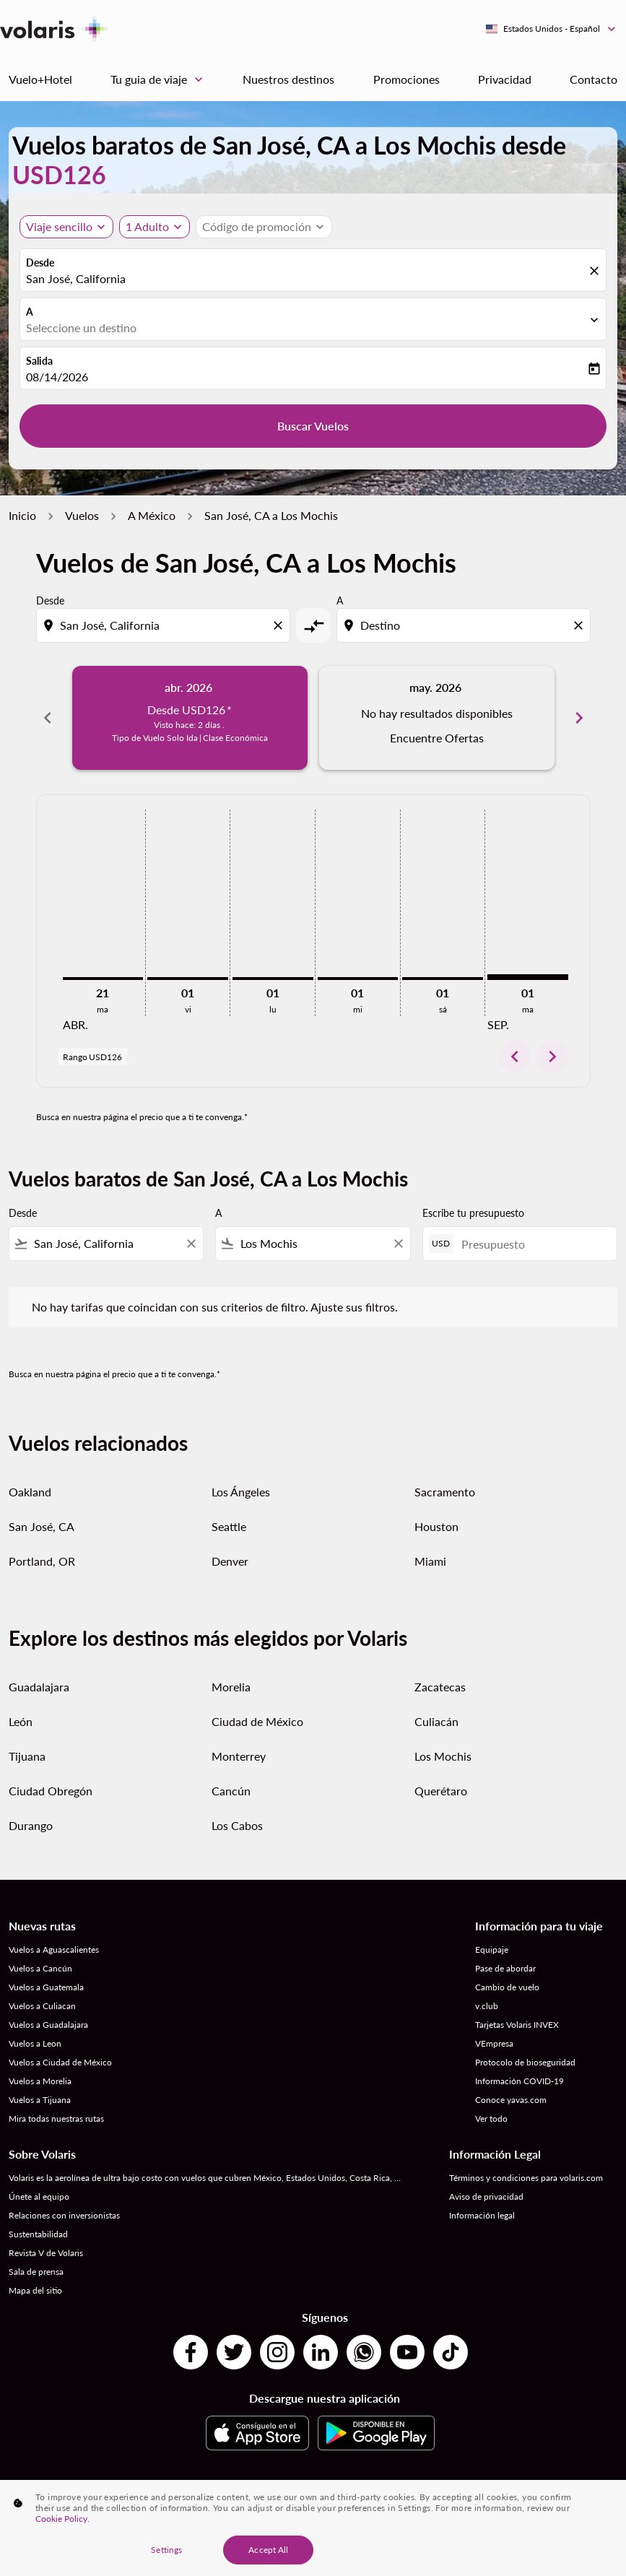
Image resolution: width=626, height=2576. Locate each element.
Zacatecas (440, 1687)
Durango (31, 1825)
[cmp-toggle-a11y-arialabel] (313, 625)
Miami (430, 1561)
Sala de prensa (36, 2271)
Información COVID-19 (519, 2081)
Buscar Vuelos (313, 426)
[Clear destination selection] (580, 625)
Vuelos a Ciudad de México (60, 2062)
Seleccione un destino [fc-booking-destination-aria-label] (81, 327)
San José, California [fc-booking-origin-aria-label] (76, 278)
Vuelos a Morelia (40, 2081)
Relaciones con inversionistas (64, 2215)
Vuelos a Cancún (40, 1968)
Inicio (22, 515)
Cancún (231, 1790)
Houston (436, 1526)
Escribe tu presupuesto (473, 1213)
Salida (39, 361)
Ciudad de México (257, 1721)
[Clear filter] (190, 1243)
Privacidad (504, 79)
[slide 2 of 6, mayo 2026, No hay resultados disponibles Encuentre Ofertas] (437, 718)
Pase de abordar (505, 1968)
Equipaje (491, 1949)
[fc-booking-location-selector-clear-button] (596, 271)
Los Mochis (442, 1756)
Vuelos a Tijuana (40, 2099)
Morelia (231, 1687)
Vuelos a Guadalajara (48, 2024)
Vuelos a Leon (35, 2043)
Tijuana (27, 1756)
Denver (230, 1561)
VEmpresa (494, 2043)
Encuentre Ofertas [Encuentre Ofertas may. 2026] (437, 738)
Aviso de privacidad (486, 2196)
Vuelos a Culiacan (42, 2005)
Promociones (406, 79)
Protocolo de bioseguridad (525, 2062)
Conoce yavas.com (511, 2099)
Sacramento (444, 1492)
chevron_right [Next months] (579, 717)
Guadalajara (39, 1687)
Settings (166, 2549)
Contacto (593, 79)
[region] (313, 2528)
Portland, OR (42, 1561)
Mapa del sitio (35, 2290)
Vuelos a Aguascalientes (54, 1949)
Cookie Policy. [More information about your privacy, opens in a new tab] (62, 2518)
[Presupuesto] (532, 1244)
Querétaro (440, 1790)
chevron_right (552, 1056)
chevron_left (514, 1056)
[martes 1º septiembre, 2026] (527, 977)
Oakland (30, 1492)
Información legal (482, 2215)
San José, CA (41, 1526)
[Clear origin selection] (280, 625)
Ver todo (491, 2118)
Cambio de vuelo (507, 1987)
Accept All (268, 2549)
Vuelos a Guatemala (46, 1987)
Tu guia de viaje (160, 79)
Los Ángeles (241, 1492)
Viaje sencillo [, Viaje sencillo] (59, 226)
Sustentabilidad (38, 2234)
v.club (486, 2005)
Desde (40, 262)
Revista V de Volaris (46, 2252)
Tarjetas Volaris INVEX (517, 2024)
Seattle (229, 1526)
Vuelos (82, 515)
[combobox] (164, 625)
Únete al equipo (39, 2196)
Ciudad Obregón (50, 1790)
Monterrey (239, 1756)
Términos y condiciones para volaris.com (526, 2177)
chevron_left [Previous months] (47, 717)
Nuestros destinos (288, 79)
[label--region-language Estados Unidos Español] (551, 29)
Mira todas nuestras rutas (56, 2118)
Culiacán (436, 1721)
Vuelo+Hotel (40, 79)
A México (151, 515)
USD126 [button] (59, 174)
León (20, 1721)
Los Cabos (237, 1825)
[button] (154, 226)
